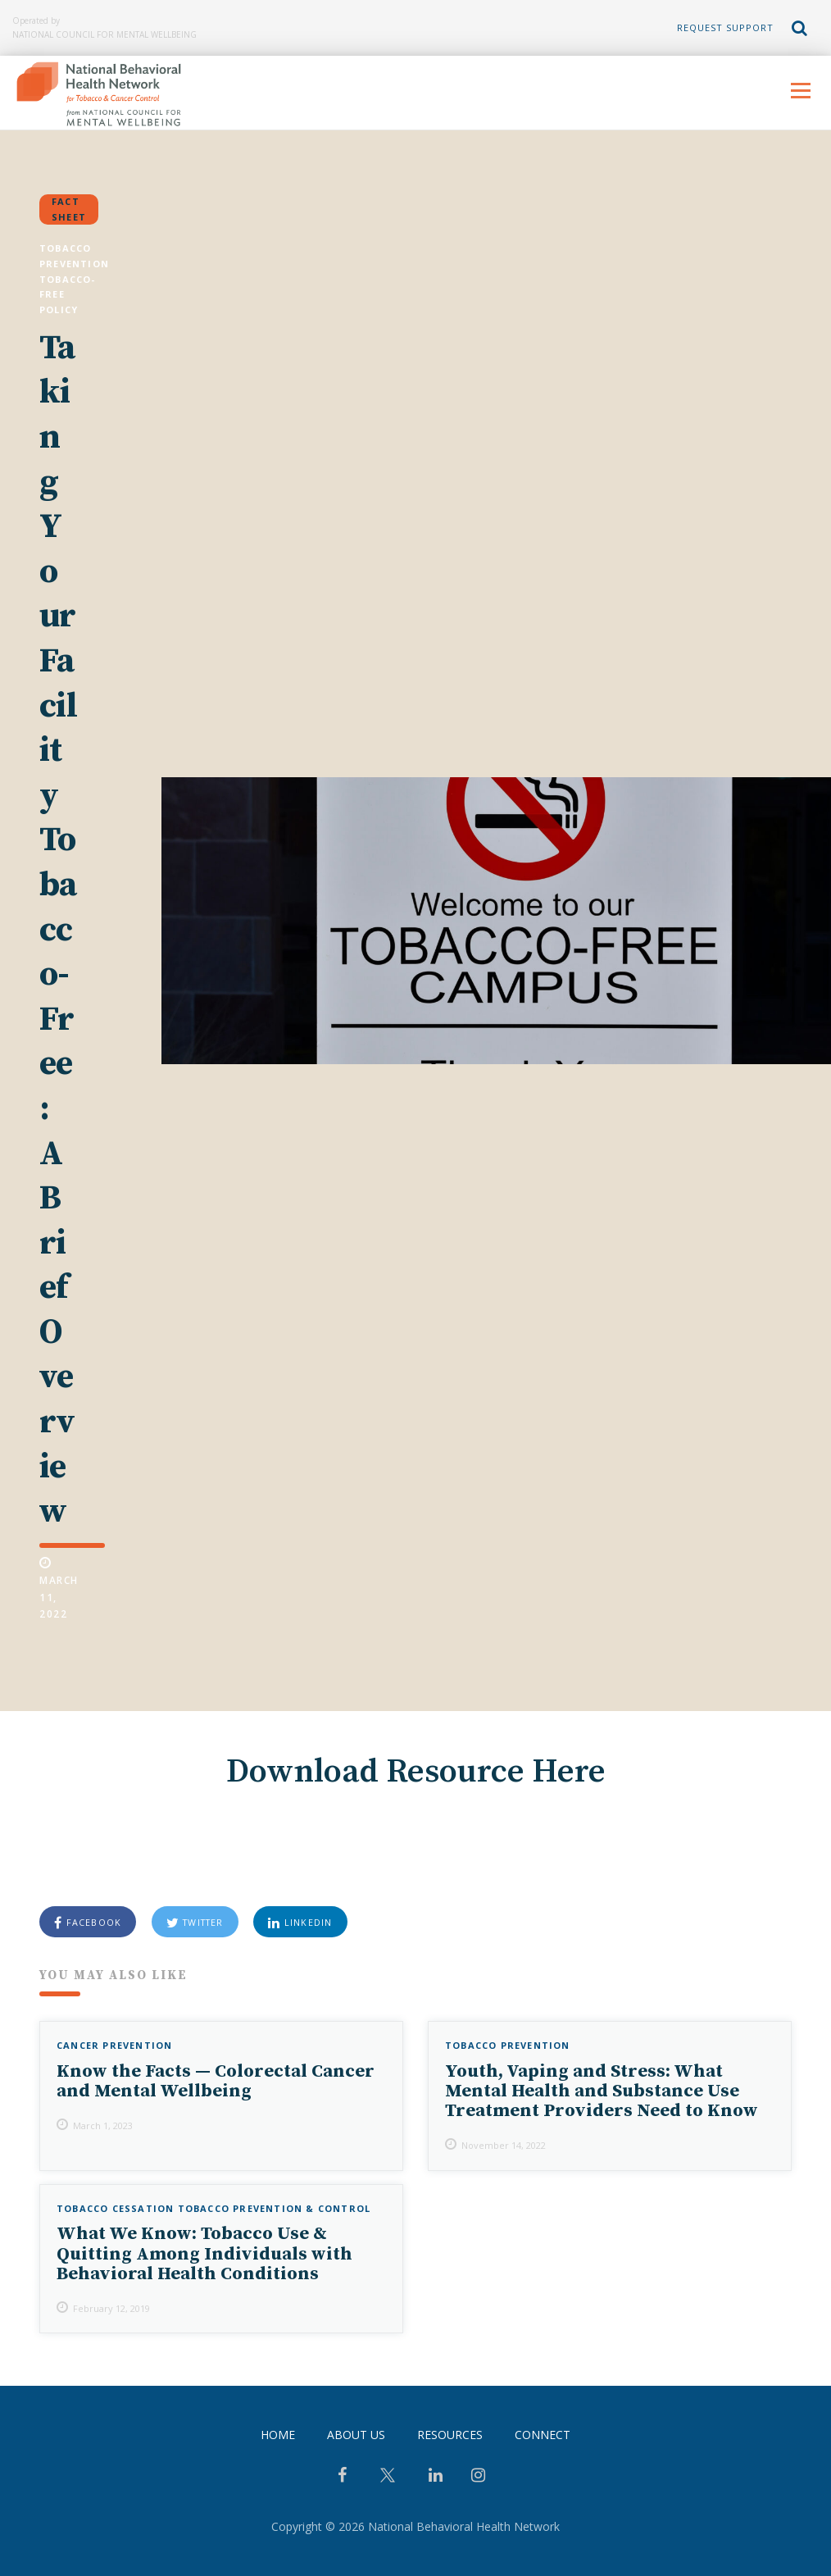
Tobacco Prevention (507, 2045)
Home (278, 2435)
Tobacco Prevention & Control (274, 2208)
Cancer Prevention (114, 2045)
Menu (800, 91)
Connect (542, 2435)
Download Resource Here (416, 1771)
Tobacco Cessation (115, 2208)
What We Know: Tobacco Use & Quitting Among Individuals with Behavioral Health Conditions (204, 2254)
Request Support (725, 27)
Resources (450, 2435)
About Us (356, 2435)
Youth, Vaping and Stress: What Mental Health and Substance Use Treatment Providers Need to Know (601, 2091)
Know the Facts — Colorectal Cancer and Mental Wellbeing (216, 2081)
